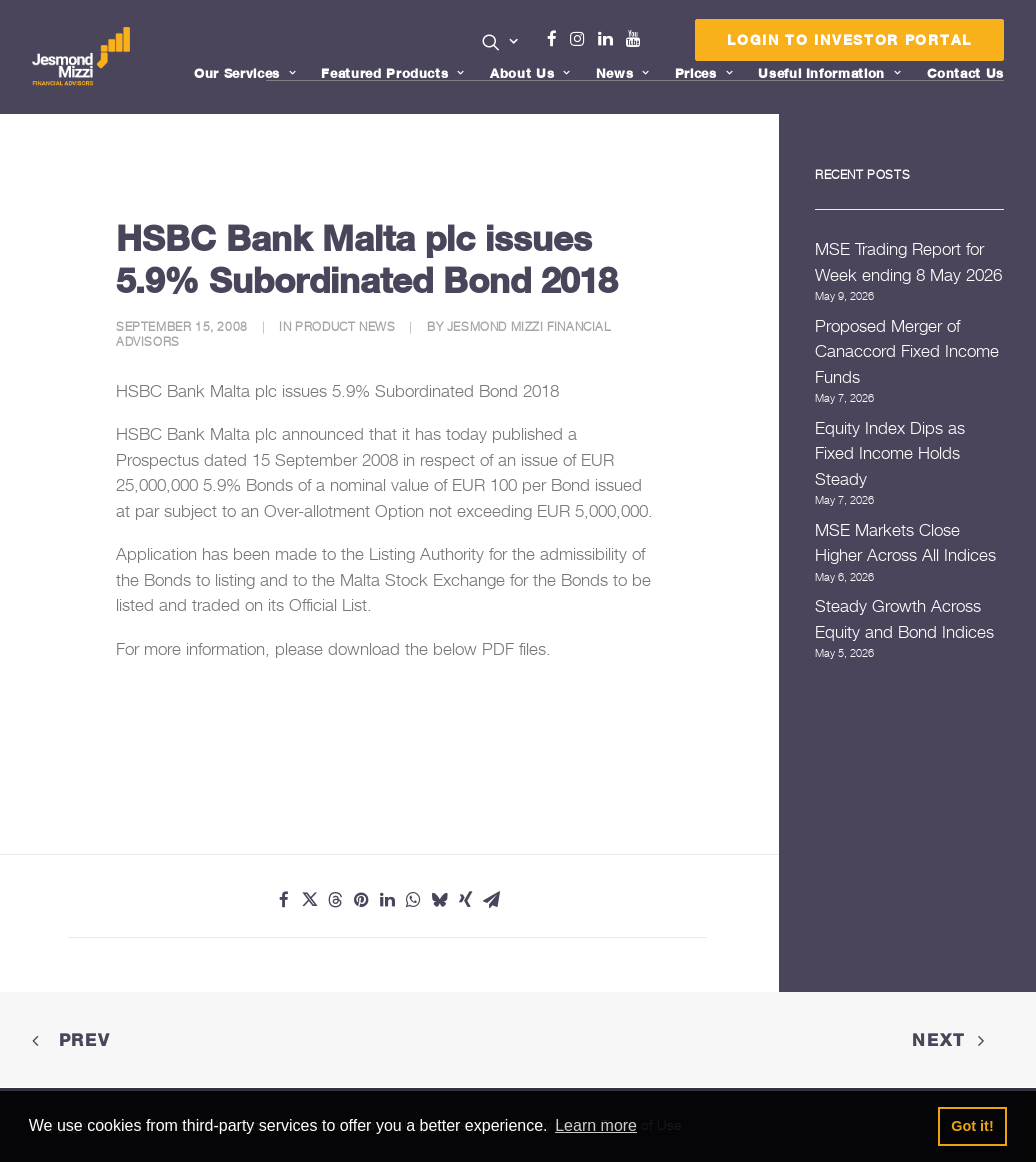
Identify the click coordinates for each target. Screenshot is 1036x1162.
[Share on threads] (336, 900)
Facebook (560, 39)
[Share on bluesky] (440, 900)
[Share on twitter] (310, 900)
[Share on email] (492, 900)
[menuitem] (500, 44)
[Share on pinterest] (362, 900)
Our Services (245, 73)
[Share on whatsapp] (414, 900)
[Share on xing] (466, 900)
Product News (345, 326)
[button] (500, 42)
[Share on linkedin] (388, 900)
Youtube (638, 39)
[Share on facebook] (284, 900)
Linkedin (610, 39)
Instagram (582, 39)
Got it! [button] (972, 1126)
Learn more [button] (596, 1125)
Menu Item (658, 44)
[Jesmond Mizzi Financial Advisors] (81, 57)
